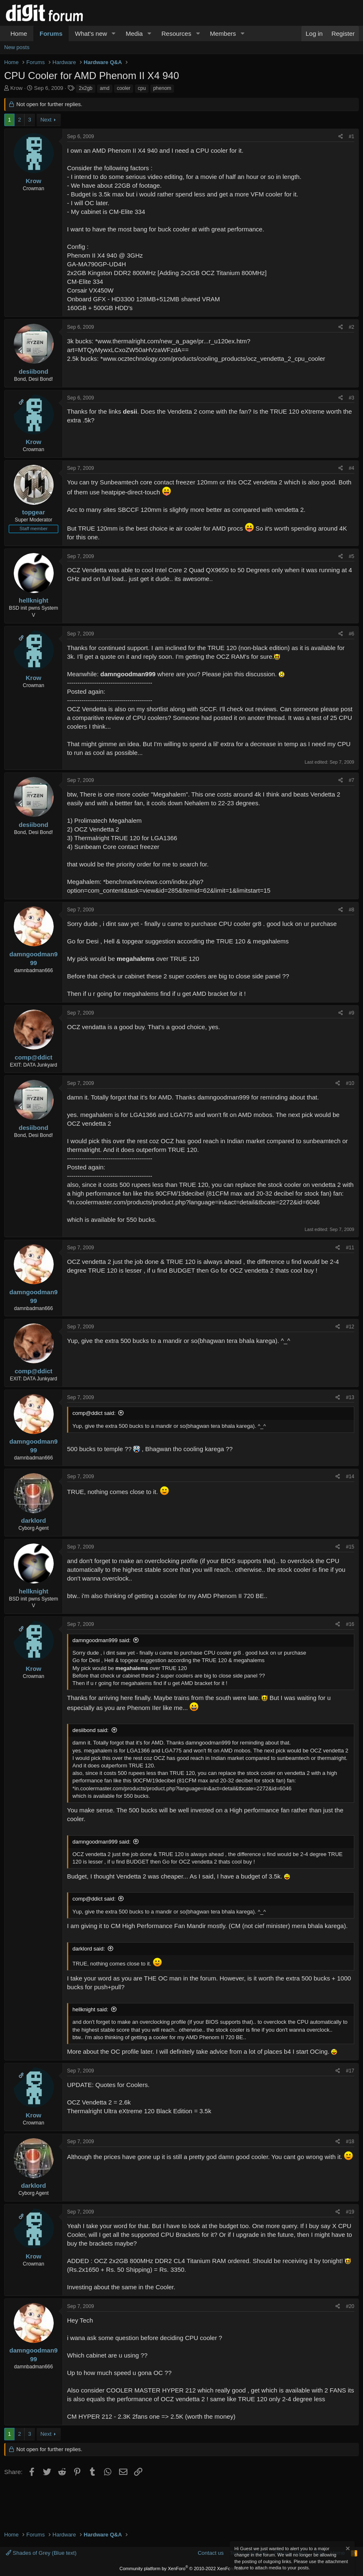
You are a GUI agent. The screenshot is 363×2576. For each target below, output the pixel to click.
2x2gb (85, 88)
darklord (33, 1520)
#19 (350, 2212)
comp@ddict (33, 1057)
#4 (351, 468)
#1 (351, 136)
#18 (350, 2141)
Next (46, 120)
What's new (91, 33)
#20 (350, 2306)
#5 (351, 556)
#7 (351, 780)
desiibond (33, 371)
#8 (351, 910)
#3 (351, 398)
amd (104, 88)
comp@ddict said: (94, 1413)
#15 (350, 1547)
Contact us (211, 2553)
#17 (350, 2071)
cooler (124, 88)
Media (134, 33)
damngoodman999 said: (101, 1640)
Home (18, 33)
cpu (142, 88)
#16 (350, 1624)
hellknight (33, 600)
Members (223, 33)
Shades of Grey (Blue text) (41, 2553)
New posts (17, 47)
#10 (350, 1083)
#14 (350, 1476)
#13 (350, 1397)
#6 (351, 634)
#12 (350, 1327)
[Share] (341, 136)
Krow (16, 88)
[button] (113, 33)
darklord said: (88, 1949)
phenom (162, 88)
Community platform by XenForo (181, 2568)
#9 (351, 1013)
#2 (351, 327)
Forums (51, 33)
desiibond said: (90, 1730)
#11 (350, 1248)
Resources (176, 33)
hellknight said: (90, 2009)
